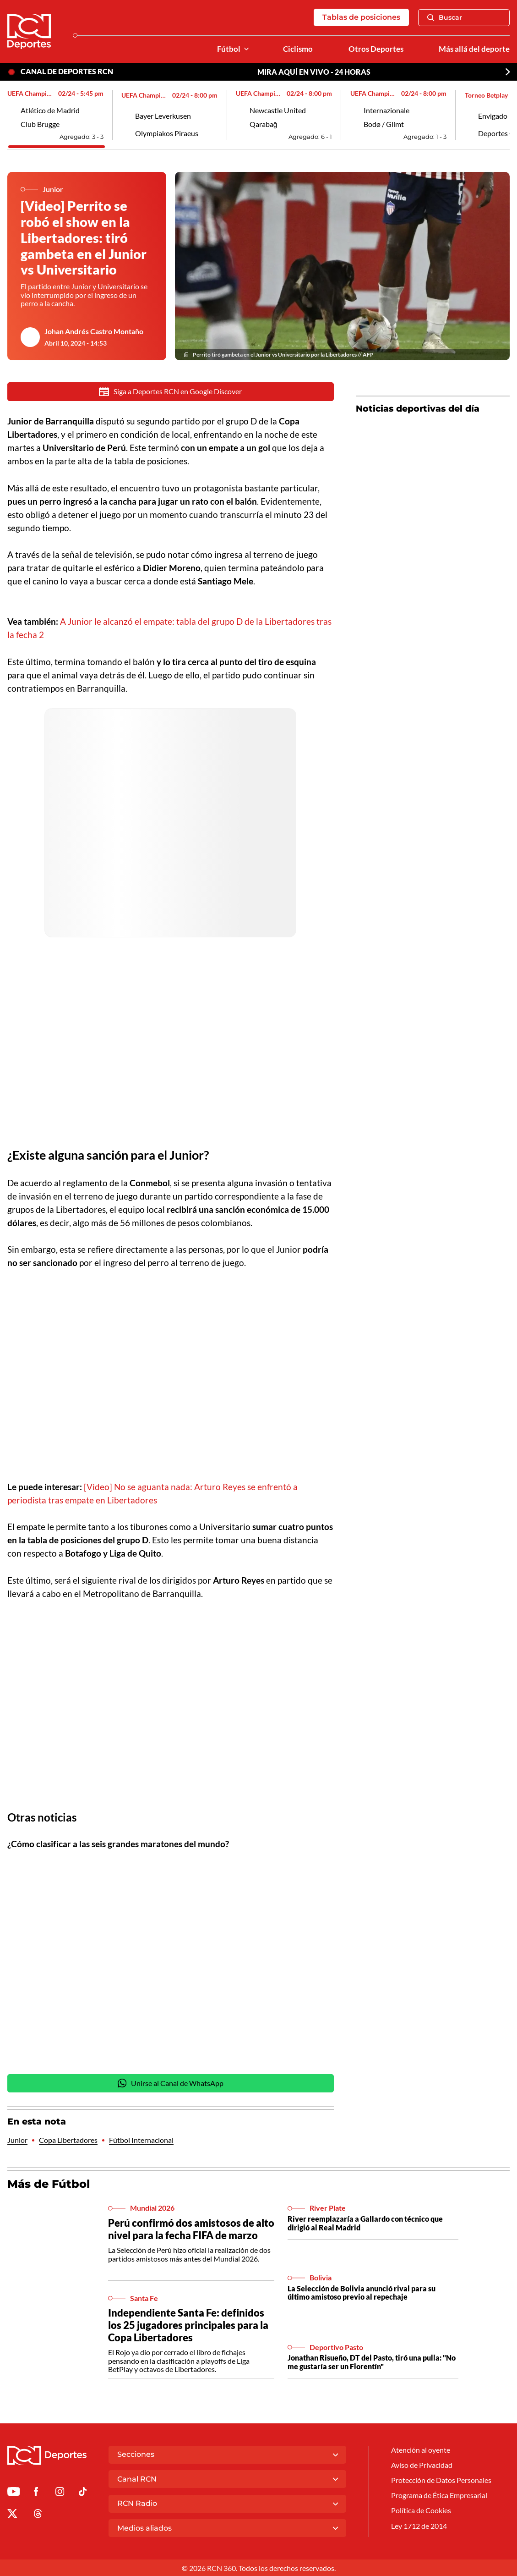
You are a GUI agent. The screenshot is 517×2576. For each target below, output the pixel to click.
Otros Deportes (375, 49)
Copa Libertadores (68, 2140)
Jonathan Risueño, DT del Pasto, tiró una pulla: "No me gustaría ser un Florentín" (372, 2362)
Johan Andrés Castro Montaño (93, 331)
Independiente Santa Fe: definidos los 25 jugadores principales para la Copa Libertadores (188, 2325)
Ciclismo (298, 49)
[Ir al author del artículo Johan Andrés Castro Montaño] (30, 337)
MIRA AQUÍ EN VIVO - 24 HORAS (313, 72)
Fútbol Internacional (141, 2140)
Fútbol (228, 49)
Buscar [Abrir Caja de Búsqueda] (444, 17)
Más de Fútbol (48, 2184)
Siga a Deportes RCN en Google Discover (170, 391)
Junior (17, 2140)
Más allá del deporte (474, 49)
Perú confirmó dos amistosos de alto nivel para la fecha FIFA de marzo (191, 2229)
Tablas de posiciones (361, 17)
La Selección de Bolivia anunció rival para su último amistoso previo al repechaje (361, 2293)
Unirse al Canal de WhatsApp (170, 2083)
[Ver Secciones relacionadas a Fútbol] (246, 49)
